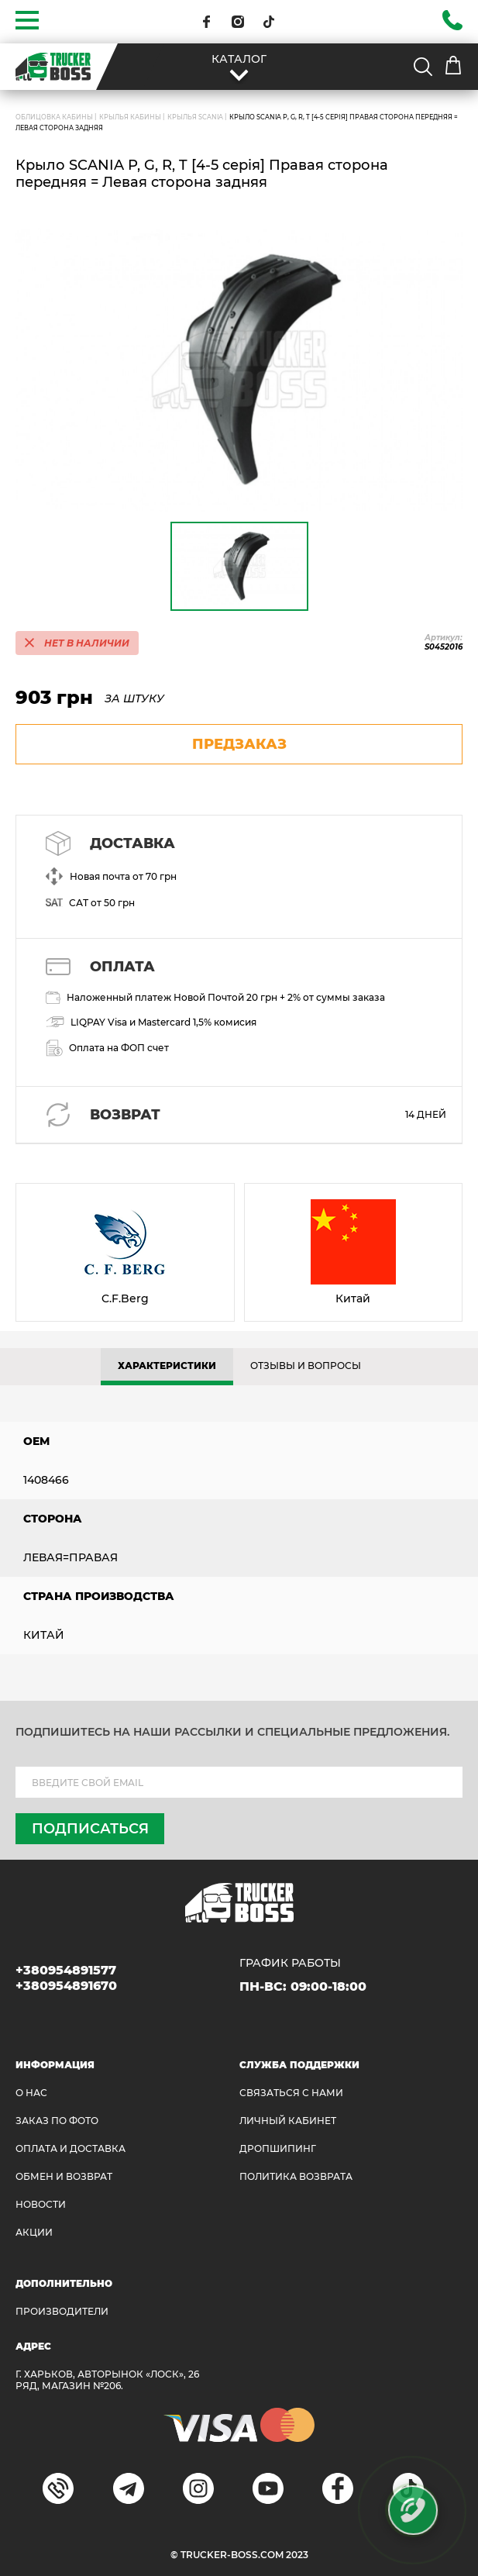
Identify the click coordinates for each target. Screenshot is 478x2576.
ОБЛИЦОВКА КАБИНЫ (54, 117)
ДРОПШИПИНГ (277, 2148)
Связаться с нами (291, 2092)
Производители (61, 2311)
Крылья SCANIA (195, 117)
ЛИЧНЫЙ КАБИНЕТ (287, 2120)
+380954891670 (66, 1986)
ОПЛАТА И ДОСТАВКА (70, 2148)
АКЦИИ (34, 2232)
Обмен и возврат (63, 2176)
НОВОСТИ (40, 2204)
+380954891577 (65, 1970)
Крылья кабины (130, 117)
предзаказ (239, 744)
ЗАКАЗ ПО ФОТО (56, 2120)
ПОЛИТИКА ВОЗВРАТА (295, 2176)
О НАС (31, 2092)
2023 (297, 2554)
